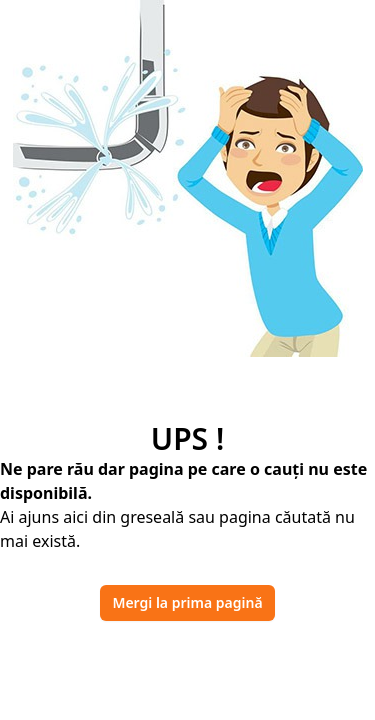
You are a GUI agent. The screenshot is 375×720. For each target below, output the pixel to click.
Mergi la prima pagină (187, 602)
